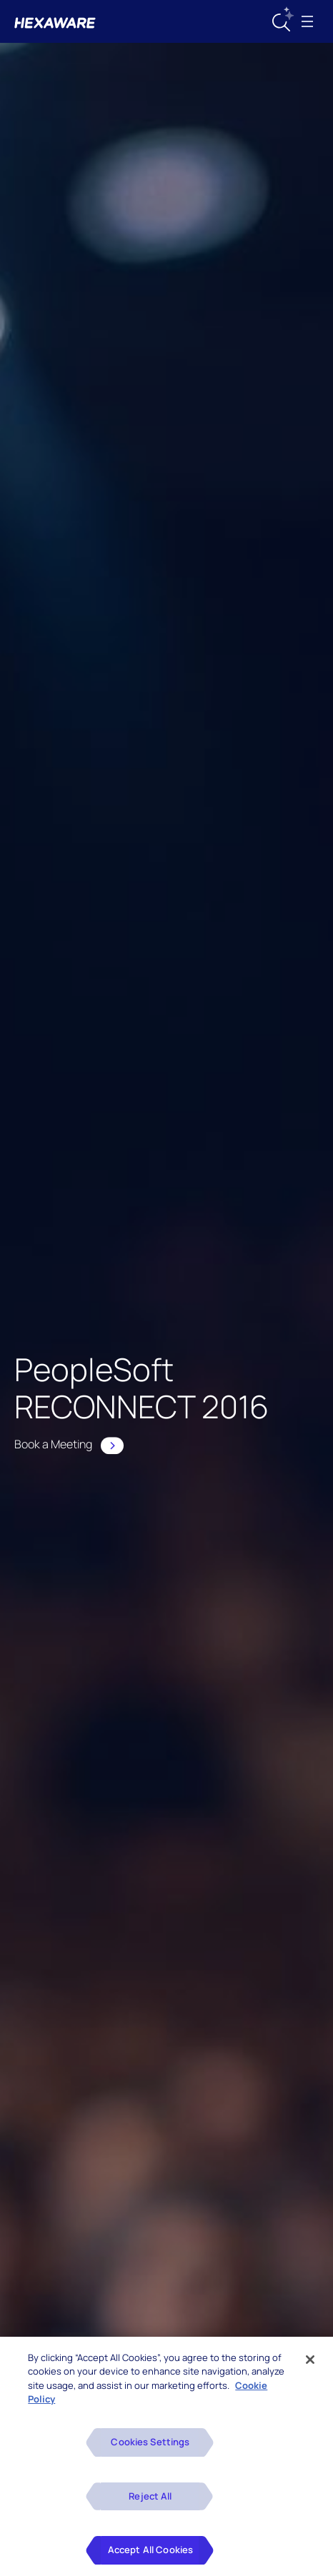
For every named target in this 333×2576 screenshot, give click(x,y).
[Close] (310, 2361)
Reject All (150, 2498)
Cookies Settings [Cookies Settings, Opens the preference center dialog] (150, 2443)
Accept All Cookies (150, 2551)
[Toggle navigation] (307, 21)
